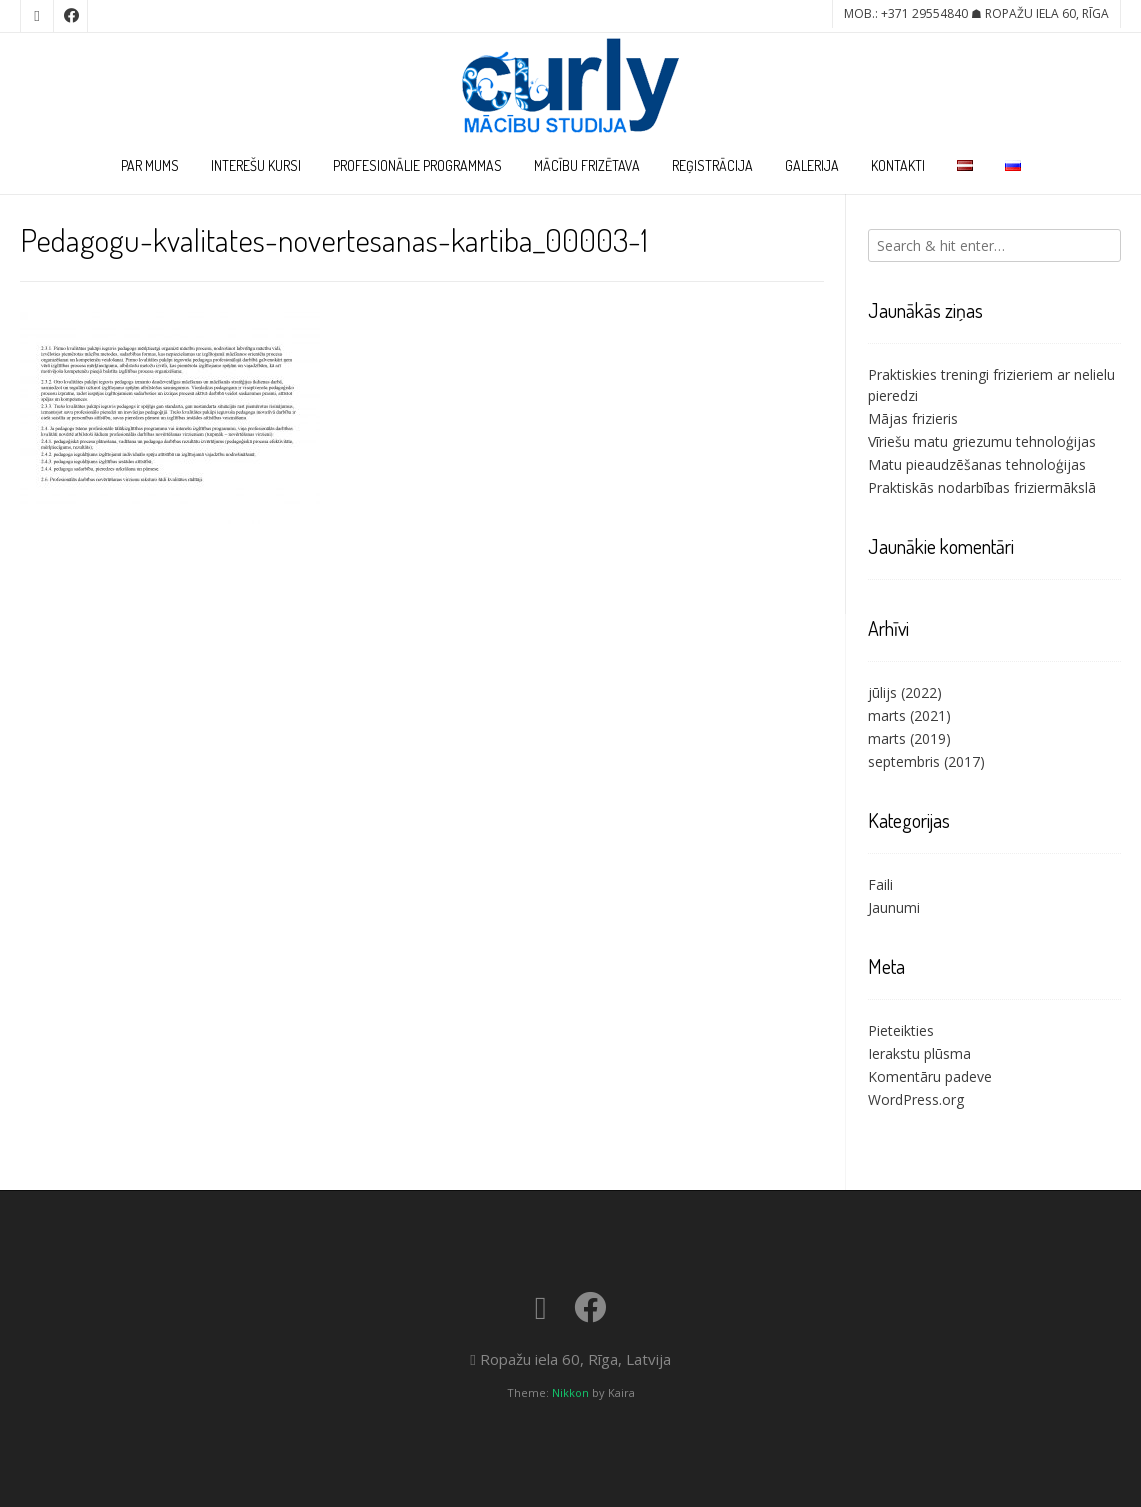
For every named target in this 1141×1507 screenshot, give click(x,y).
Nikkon (570, 1392)
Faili (880, 884)
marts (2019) (909, 738)
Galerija (812, 165)
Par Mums (150, 165)
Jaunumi (894, 907)
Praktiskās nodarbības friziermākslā (982, 487)
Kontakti (898, 165)
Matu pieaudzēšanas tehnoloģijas (977, 464)
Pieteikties (901, 1030)
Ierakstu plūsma (919, 1053)
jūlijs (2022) (905, 692)
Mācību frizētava (587, 165)
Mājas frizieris (913, 418)
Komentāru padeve (930, 1076)
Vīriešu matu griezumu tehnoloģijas (982, 441)
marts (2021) (909, 715)
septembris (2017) (926, 761)
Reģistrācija (712, 165)
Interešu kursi (256, 165)
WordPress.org (916, 1099)
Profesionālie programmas (417, 165)
